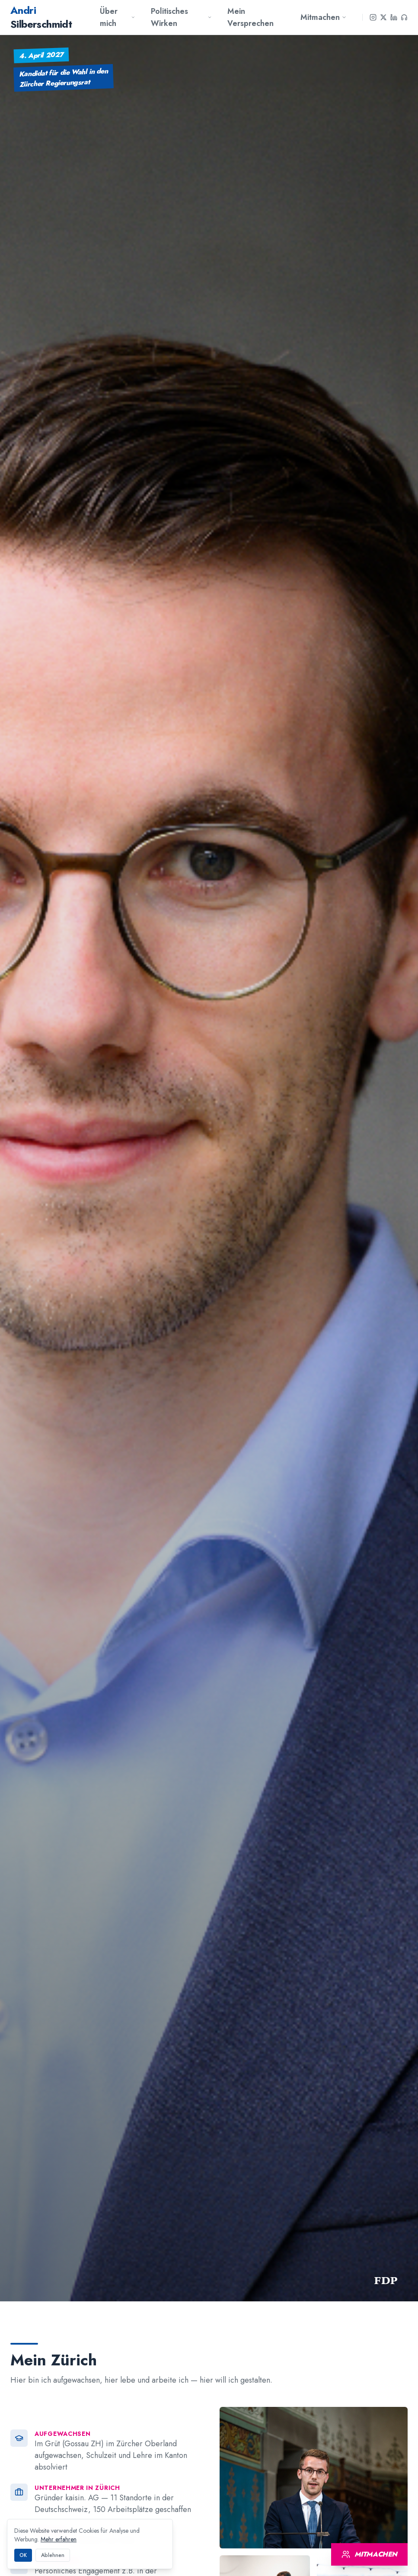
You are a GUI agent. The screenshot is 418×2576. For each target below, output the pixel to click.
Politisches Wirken (181, 17)
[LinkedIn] (393, 17)
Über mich (117, 17)
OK (23, 2555)
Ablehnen (52, 2555)
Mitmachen (323, 17)
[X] (383, 17)
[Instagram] (373, 17)
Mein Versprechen (250, 17)
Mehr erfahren (59, 2539)
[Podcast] (404, 17)
